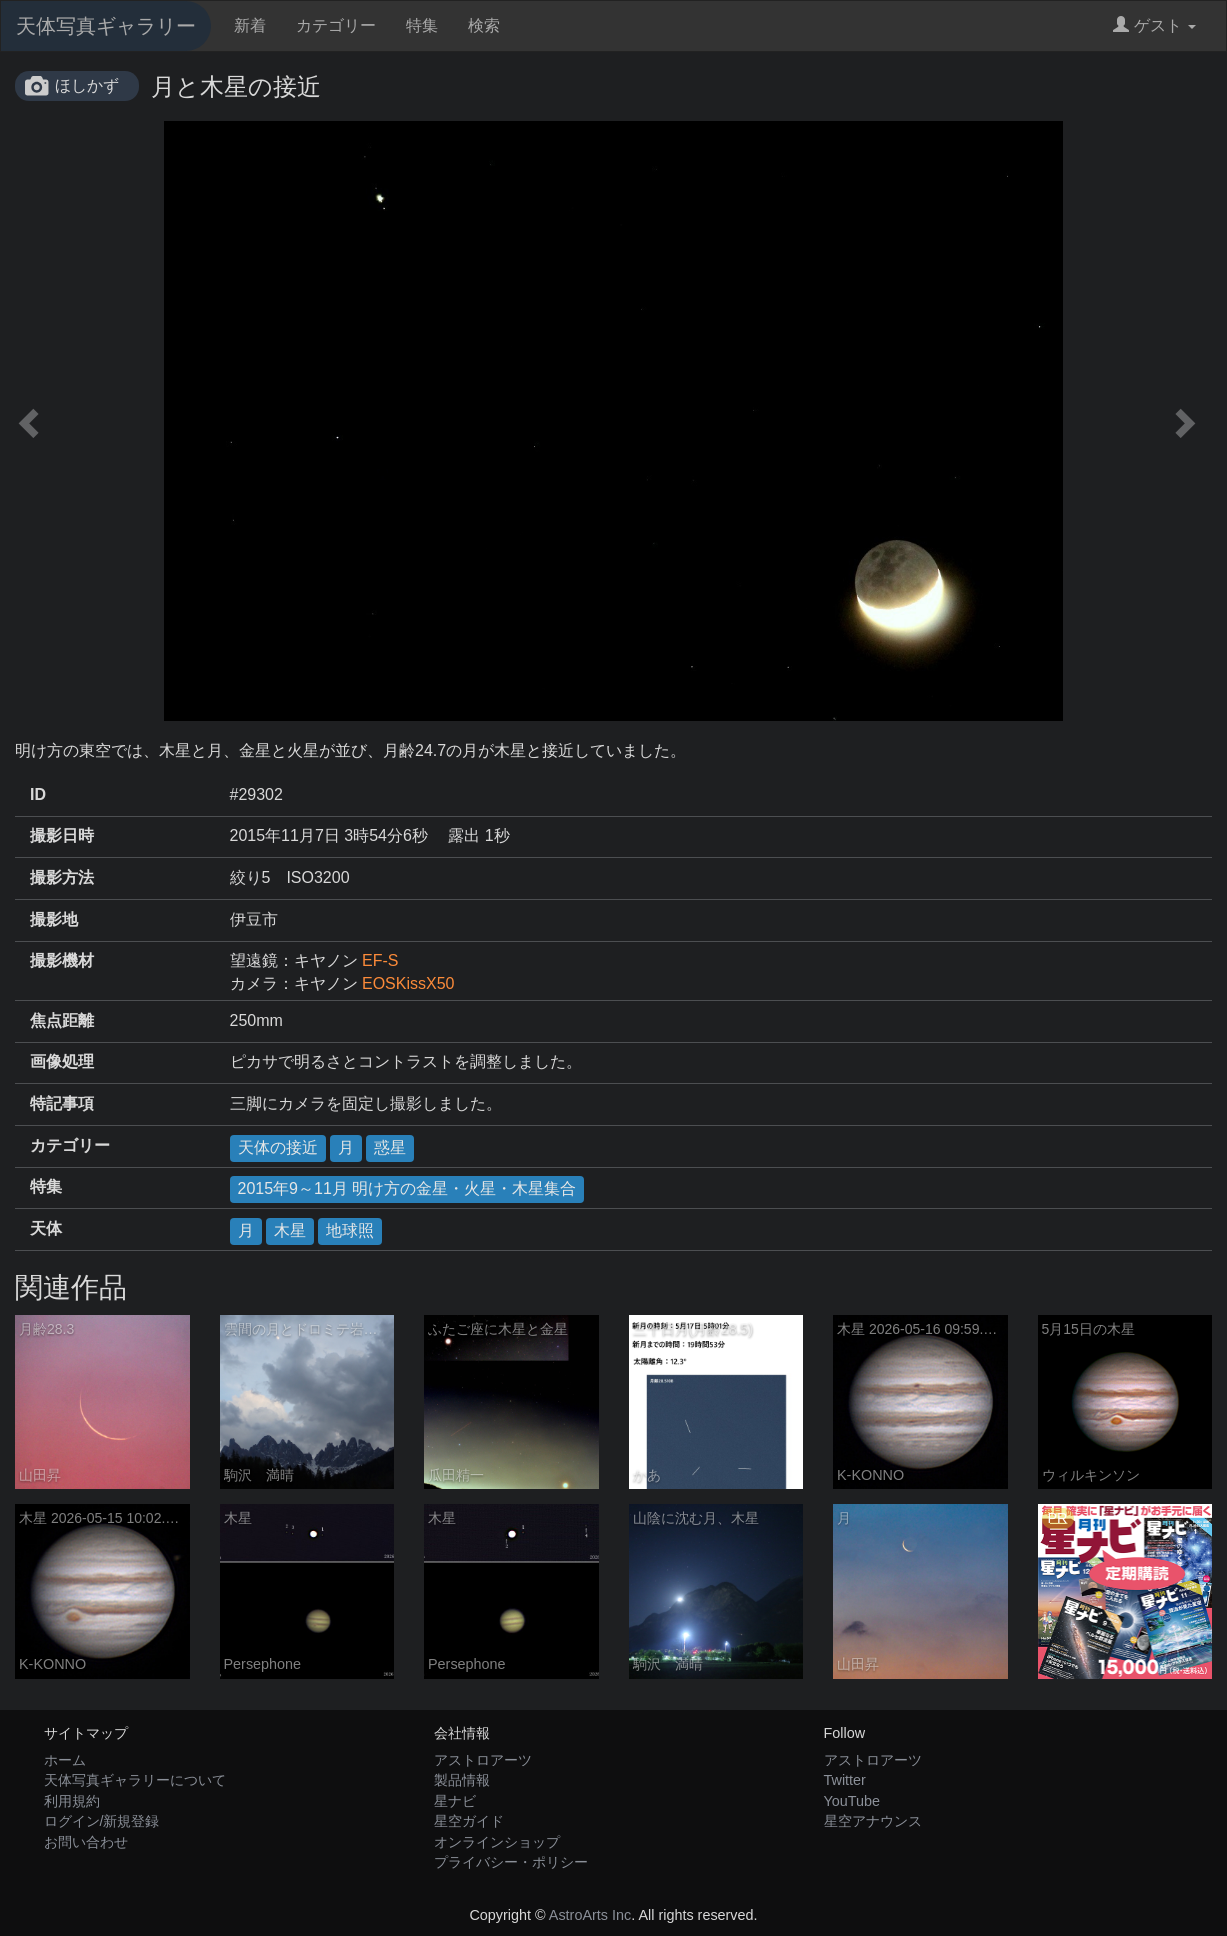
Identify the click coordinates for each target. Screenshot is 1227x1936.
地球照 (350, 1230)
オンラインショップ (497, 1842)
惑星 (390, 1147)
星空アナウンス (873, 1821)
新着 (250, 25)
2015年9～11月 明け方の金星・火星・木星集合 (407, 1188)
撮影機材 (62, 960)
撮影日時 (62, 835)
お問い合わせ (86, 1842)
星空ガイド (469, 1821)
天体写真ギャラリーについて (135, 1780)
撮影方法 (62, 877)
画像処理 (62, 1061)
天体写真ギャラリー (106, 26)
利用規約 (72, 1801)
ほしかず (87, 85)
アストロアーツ (483, 1760)
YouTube (852, 1801)
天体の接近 (278, 1147)
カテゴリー (336, 25)
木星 (290, 1230)
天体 (46, 1228)
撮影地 (54, 919)
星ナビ (455, 1801)
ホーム (65, 1760)
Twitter (845, 1780)
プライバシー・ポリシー (511, 1862)
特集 (422, 25)
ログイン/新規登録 (102, 1821)
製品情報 (462, 1780)
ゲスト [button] (1154, 25)
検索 (484, 25)
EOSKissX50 (408, 983)
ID (38, 794)
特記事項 (62, 1103)
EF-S (380, 960)
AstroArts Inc (590, 1915)
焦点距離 (62, 1020)
